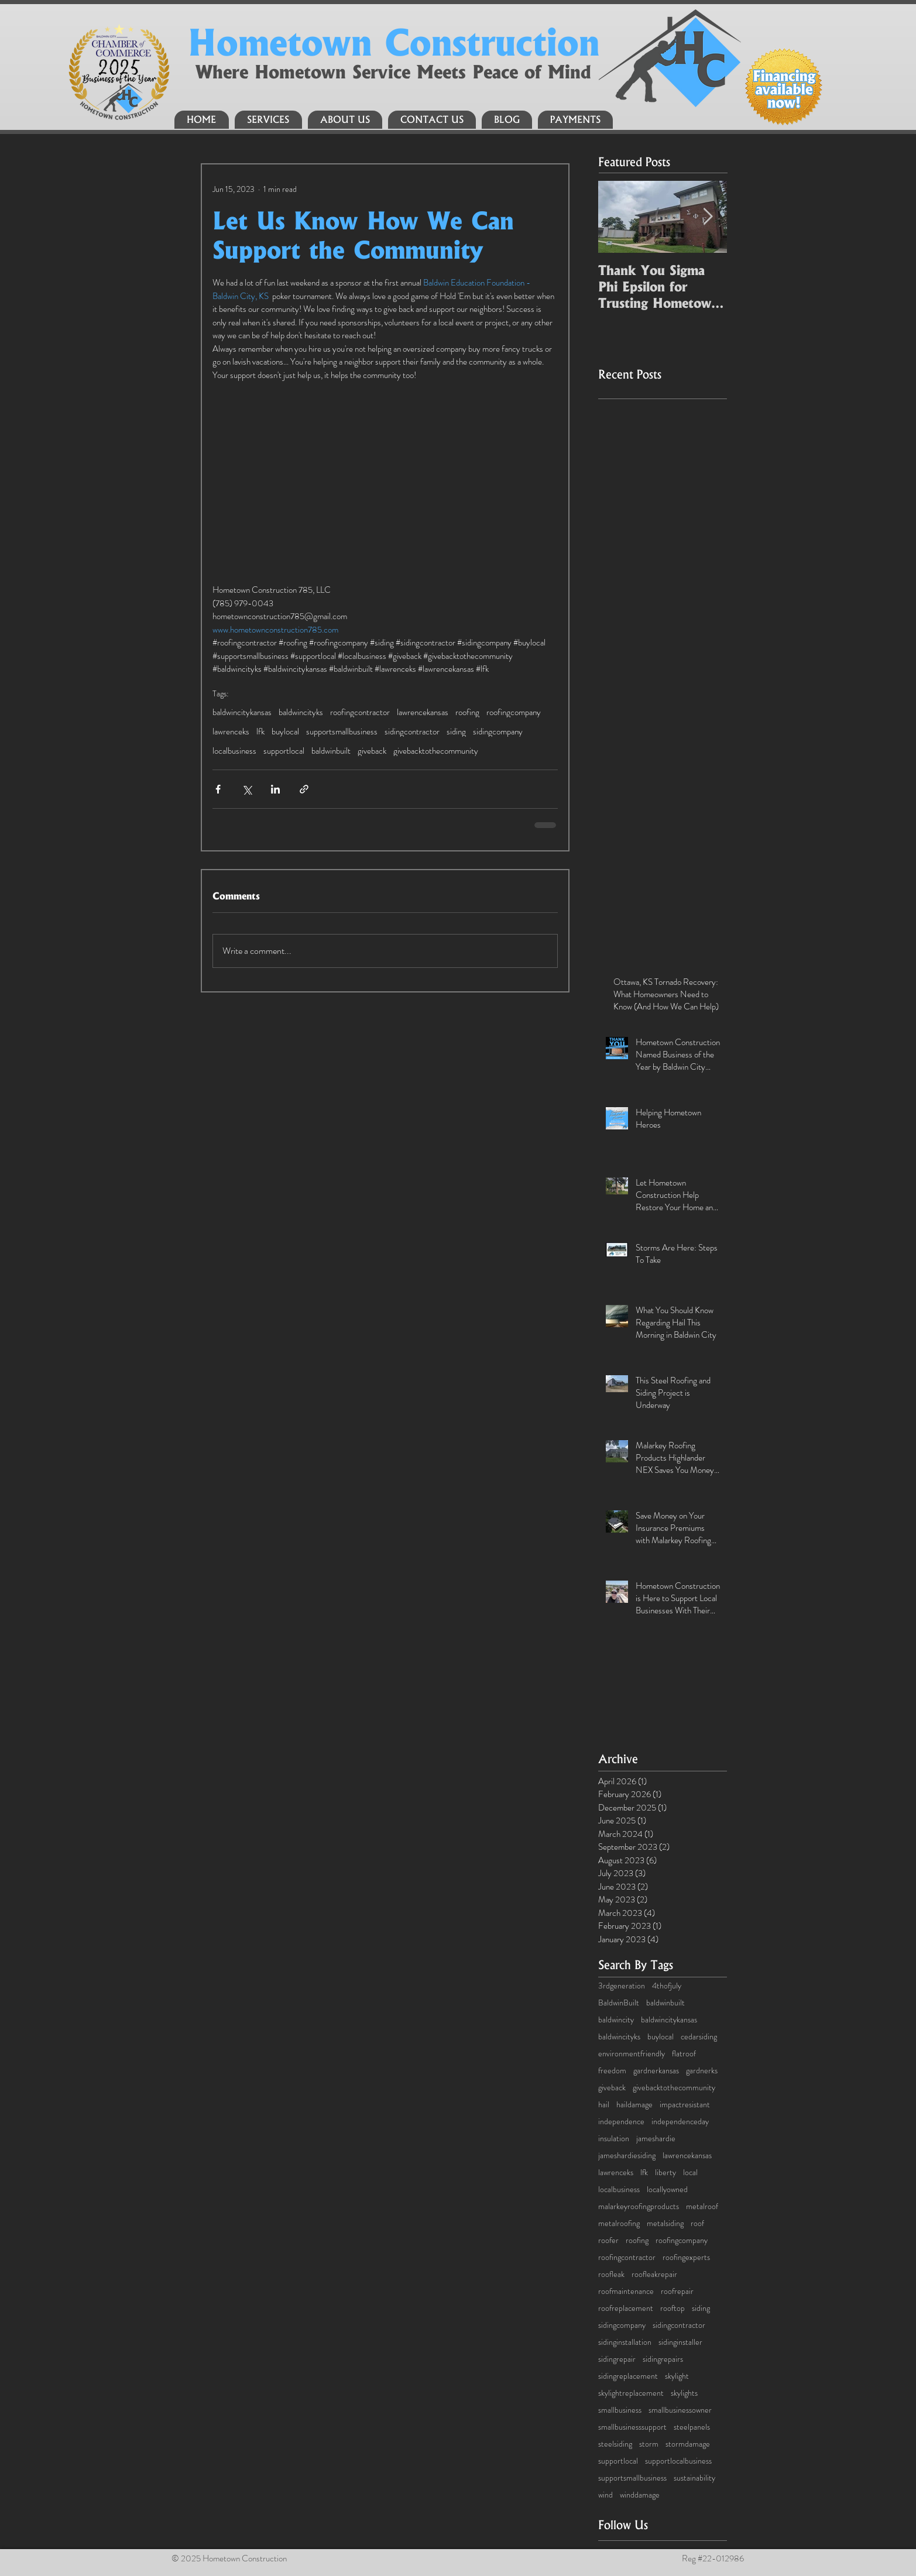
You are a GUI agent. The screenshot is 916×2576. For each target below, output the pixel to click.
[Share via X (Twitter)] (246, 789)
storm (648, 2444)
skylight (677, 2376)
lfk (260, 731)
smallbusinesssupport (632, 2427)
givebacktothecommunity (435, 751)
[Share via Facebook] (218, 789)
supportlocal (283, 751)
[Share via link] (304, 789)
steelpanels (692, 2427)
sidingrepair (617, 2359)
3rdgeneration (621, 1986)
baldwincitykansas (242, 712)
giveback (372, 751)
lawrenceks (230, 731)
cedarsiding (699, 2037)
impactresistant (685, 2105)
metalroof (702, 2206)
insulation (613, 2139)
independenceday (680, 2122)
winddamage (640, 2495)
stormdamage (687, 2444)
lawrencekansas (422, 712)
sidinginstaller (680, 2342)
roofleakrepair (654, 2274)
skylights (684, 2393)
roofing (467, 712)
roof (697, 2223)
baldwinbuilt (331, 751)
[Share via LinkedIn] (275, 789)
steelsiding (615, 2444)
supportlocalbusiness (678, 2461)
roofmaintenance (626, 2291)
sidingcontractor (412, 731)
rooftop (672, 2308)
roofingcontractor (360, 712)
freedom (612, 2071)
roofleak (611, 2274)
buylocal (285, 731)
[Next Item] (708, 217)
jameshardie (655, 2139)
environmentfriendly (631, 2054)
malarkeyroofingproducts (638, 2206)
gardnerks (702, 2071)
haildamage (634, 2105)
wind (605, 2495)
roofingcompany (513, 712)
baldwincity (616, 2020)
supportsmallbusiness (342, 731)
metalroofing (619, 2223)
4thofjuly (666, 1986)
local (690, 2172)
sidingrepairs (663, 2359)
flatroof (684, 2054)
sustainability (694, 2478)
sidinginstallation (624, 2342)
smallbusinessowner (680, 2410)
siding (456, 731)
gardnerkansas (656, 2071)
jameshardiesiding (627, 2156)
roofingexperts (686, 2257)
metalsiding (665, 2223)
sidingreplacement (628, 2376)
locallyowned (667, 2189)
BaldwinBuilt (618, 2003)
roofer (608, 2240)
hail (603, 2105)
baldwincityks (301, 712)
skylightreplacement (631, 2393)
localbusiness (234, 751)
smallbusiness (619, 2410)
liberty (665, 2172)
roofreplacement (625, 2308)
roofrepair (677, 2291)
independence (621, 2122)
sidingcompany (498, 731)
